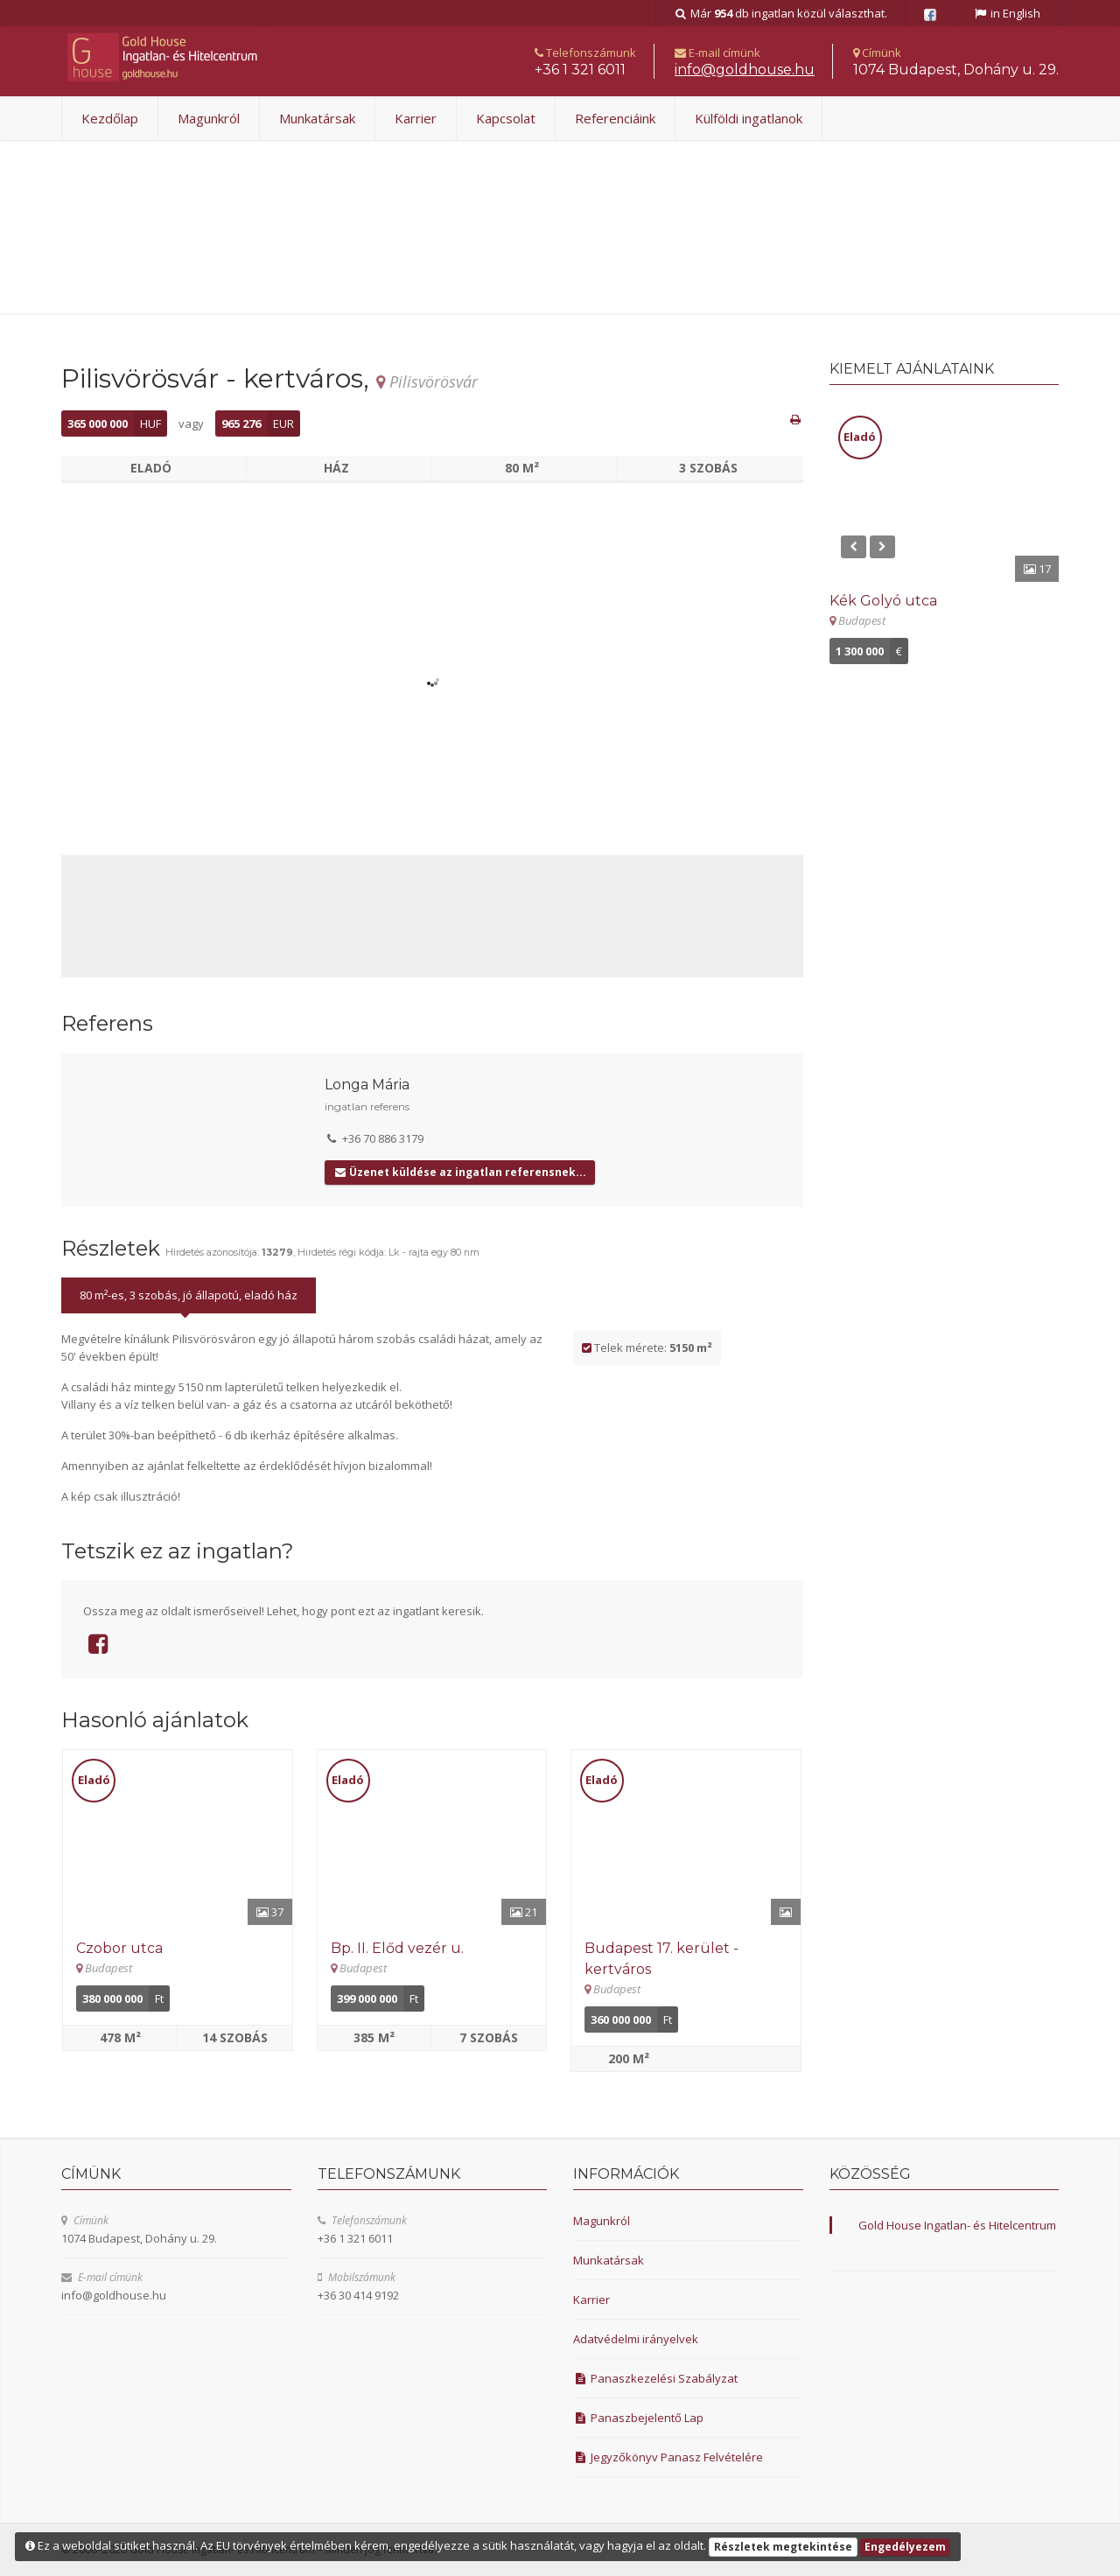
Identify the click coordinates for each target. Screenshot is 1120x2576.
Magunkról (209, 118)
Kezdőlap (109, 118)
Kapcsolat (506, 118)
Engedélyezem (905, 2546)
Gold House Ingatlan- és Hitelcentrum (957, 2225)
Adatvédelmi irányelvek (635, 2339)
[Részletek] (177, 1837)
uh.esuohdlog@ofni (745, 69)
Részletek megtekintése (783, 2546)
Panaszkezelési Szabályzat (655, 2378)
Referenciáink (615, 118)
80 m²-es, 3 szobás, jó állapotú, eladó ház (189, 1295)
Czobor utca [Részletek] (119, 1948)
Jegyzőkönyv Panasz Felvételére (668, 2457)
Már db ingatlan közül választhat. (781, 13)
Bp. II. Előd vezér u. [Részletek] (397, 1948)
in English (1006, 13)
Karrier (416, 118)
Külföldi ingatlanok (748, 118)
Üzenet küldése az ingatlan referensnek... (459, 1172)
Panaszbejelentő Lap (638, 2418)
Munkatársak (317, 118)
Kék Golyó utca (883, 600)
